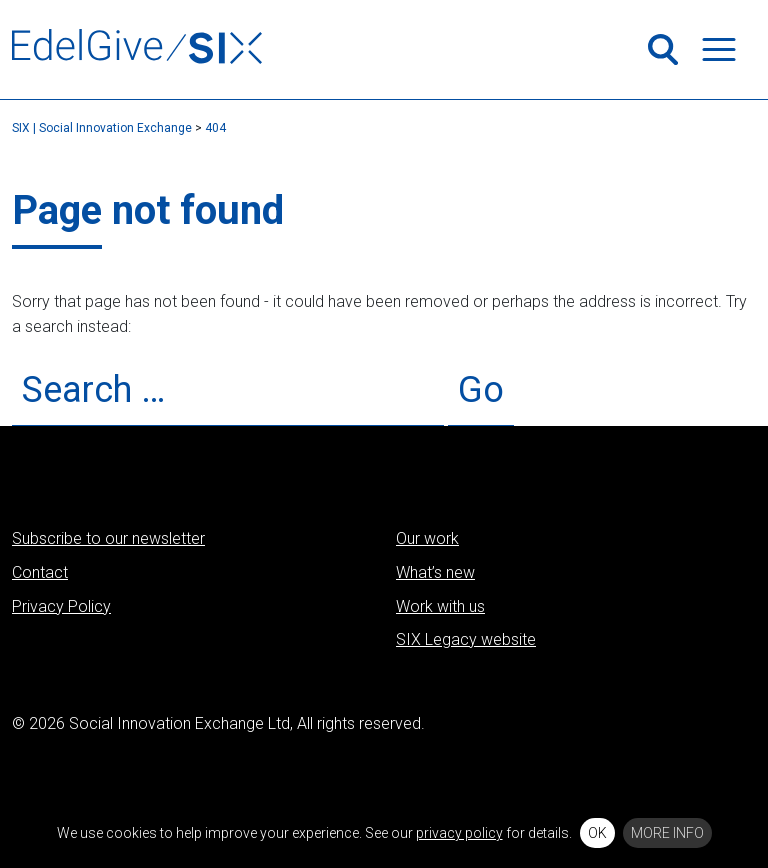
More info (667, 833)
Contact (40, 572)
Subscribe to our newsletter (108, 538)
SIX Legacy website (466, 639)
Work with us (440, 606)
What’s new (435, 572)
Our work (427, 538)
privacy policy (459, 833)
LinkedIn (573, 746)
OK (597, 833)
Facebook (607, 746)
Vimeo (675, 746)
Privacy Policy (61, 606)
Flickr (709, 746)
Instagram (641, 746)
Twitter (539, 746)
